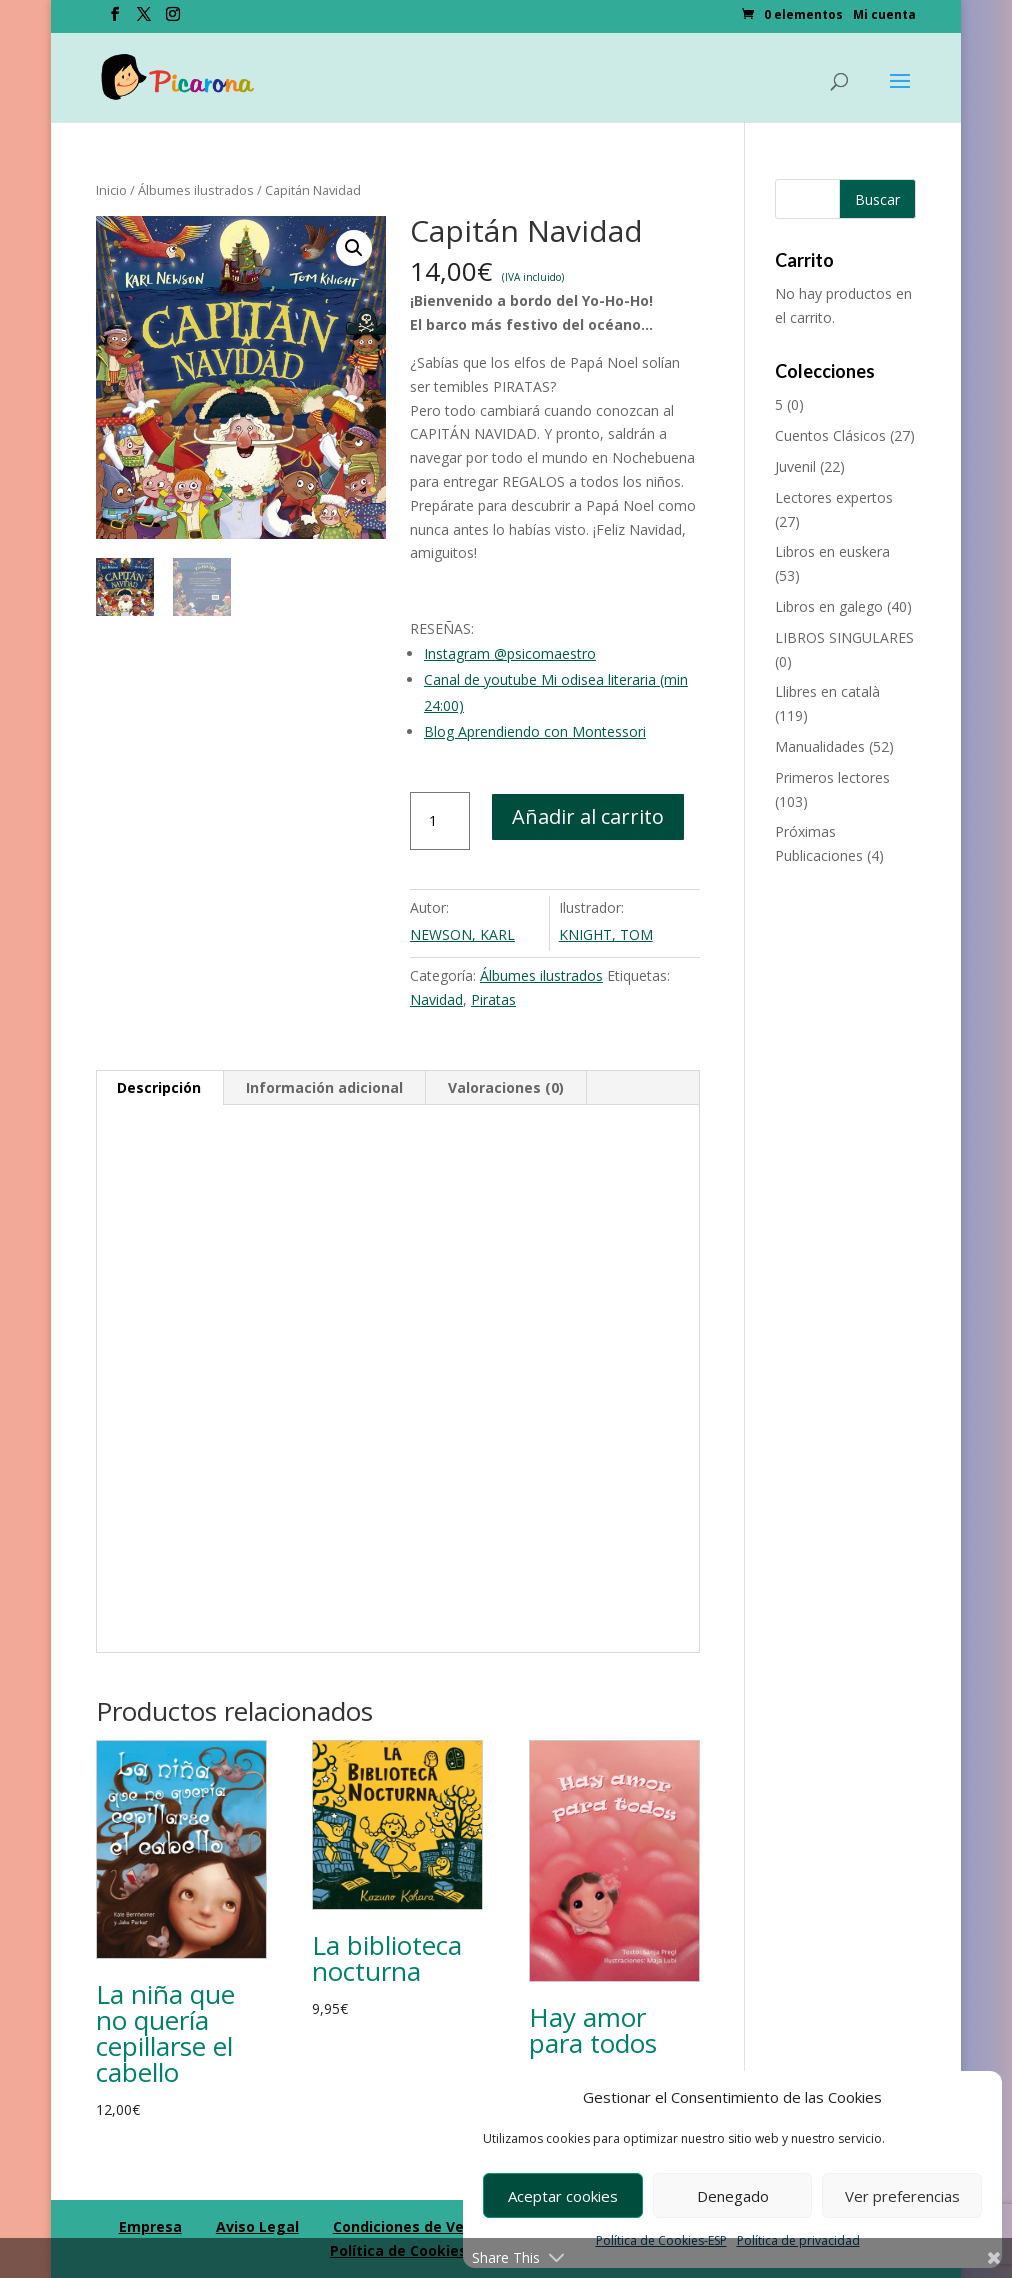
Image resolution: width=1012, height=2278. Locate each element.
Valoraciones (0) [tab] (506, 1087)
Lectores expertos (834, 497)
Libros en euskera (832, 551)
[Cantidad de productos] (440, 821)
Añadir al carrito (588, 816)
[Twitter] (144, 20)
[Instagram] (173, 20)
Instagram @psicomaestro (510, 653)
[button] (354, 248)
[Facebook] (115, 20)
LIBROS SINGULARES (844, 637)
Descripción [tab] (159, 1087)
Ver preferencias (902, 2196)
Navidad (436, 999)
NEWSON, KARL (462, 934)
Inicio (111, 190)
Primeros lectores (832, 777)
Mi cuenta (884, 16)
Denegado (733, 2196)
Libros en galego (829, 606)
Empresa (150, 2226)
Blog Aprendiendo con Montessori (535, 731)
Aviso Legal (257, 2226)
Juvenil (795, 466)
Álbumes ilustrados (196, 190)
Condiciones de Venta (411, 2226)
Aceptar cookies (563, 2196)
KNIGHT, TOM (606, 934)
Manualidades (820, 746)
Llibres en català (827, 691)
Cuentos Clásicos (830, 435)
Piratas (493, 999)
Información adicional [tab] (324, 1087)
